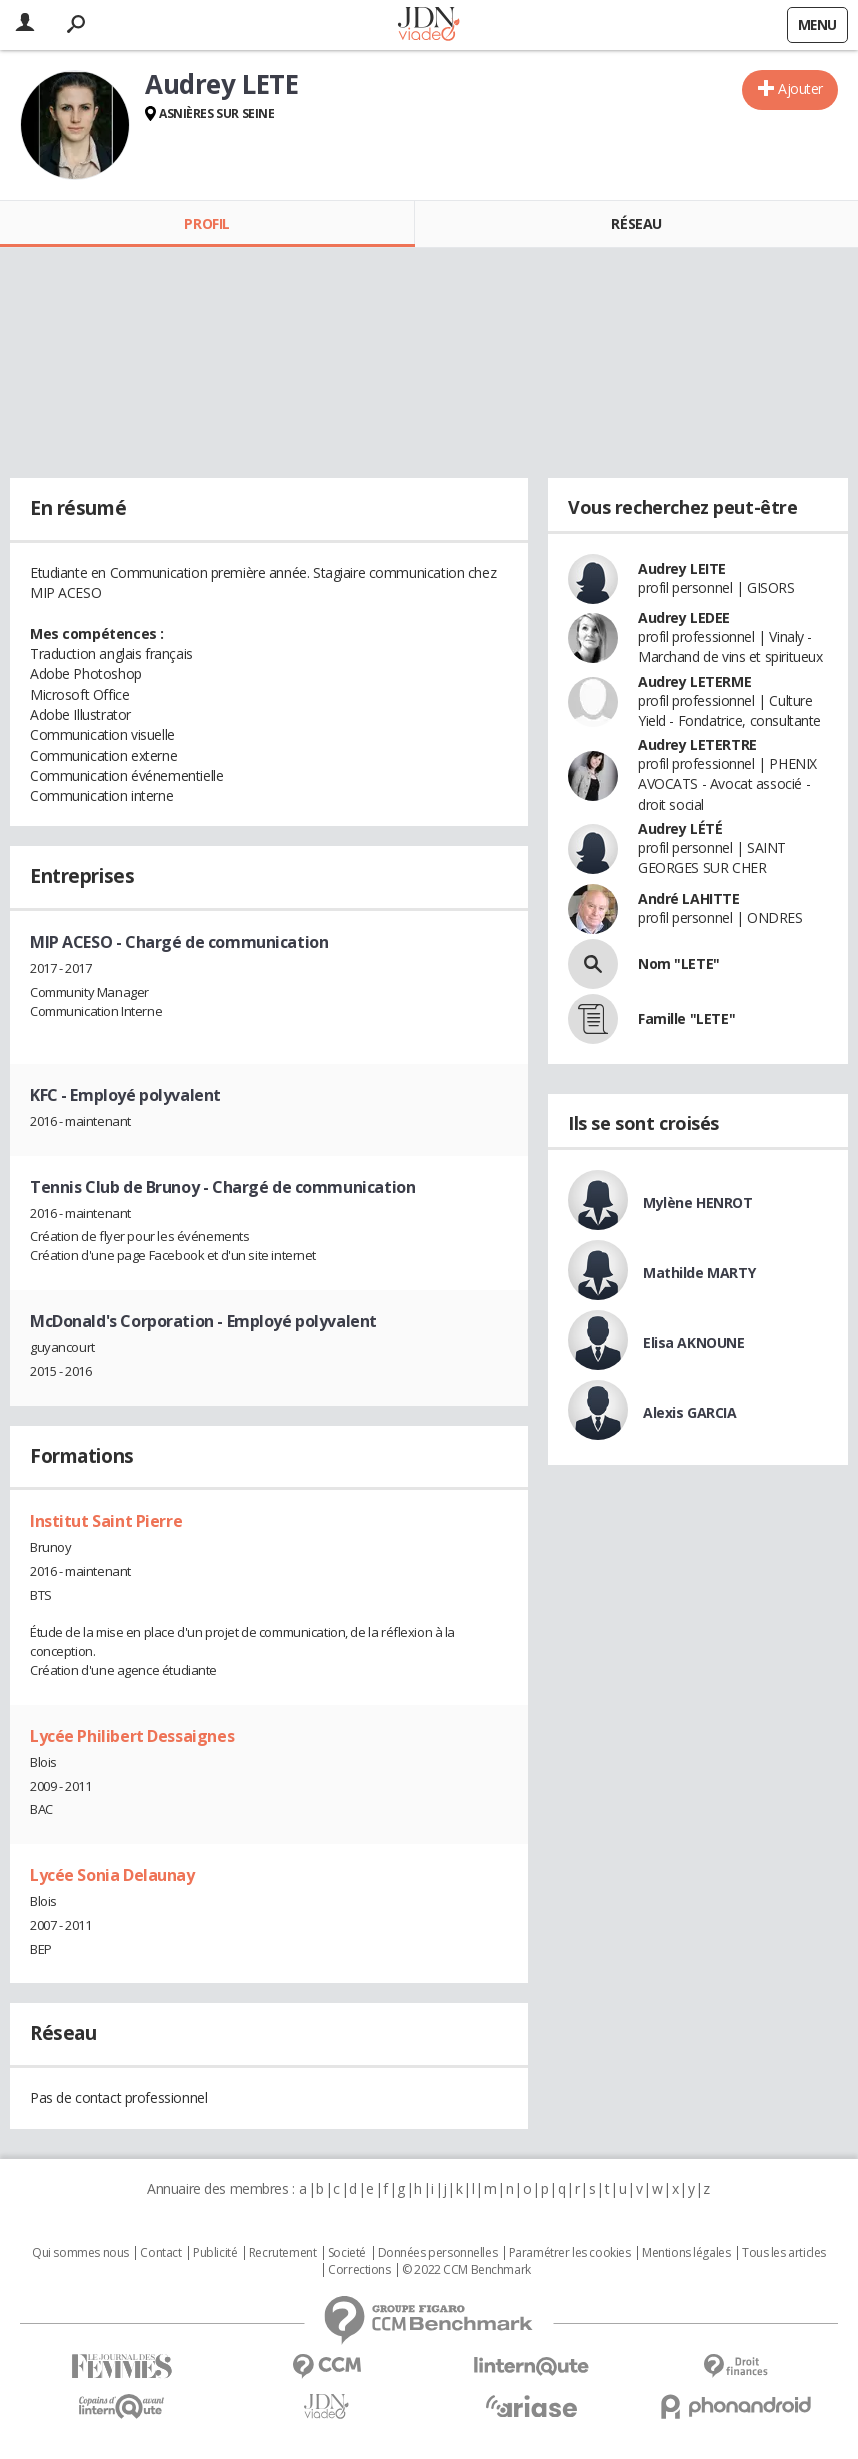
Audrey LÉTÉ (680, 828)
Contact (160, 2253)
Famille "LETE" (686, 1018)
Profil (206, 223)
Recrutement (282, 2253)
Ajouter (800, 88)
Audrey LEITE (682, 568)
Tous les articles (784, 2253)
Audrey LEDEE (684, 617)
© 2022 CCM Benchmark (466, 2270)
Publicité (215, 2253)
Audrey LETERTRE (697, 744)
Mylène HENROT (698, 1202)
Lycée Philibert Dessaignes (132, 1736)
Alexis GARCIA (690, 1412)
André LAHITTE (689, 898)
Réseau (636, 223)
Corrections (359, 2270)
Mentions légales (686, 2253)
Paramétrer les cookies (570, 2253)
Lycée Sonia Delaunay (112, 1875)
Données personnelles (438, 2253)
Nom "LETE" (679, 963)
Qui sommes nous (80, 2253)
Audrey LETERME (694, 681)
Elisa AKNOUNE (694, 1342)
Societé (347, 2253)
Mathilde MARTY (699, 1272)
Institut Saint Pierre (106, 1521)
